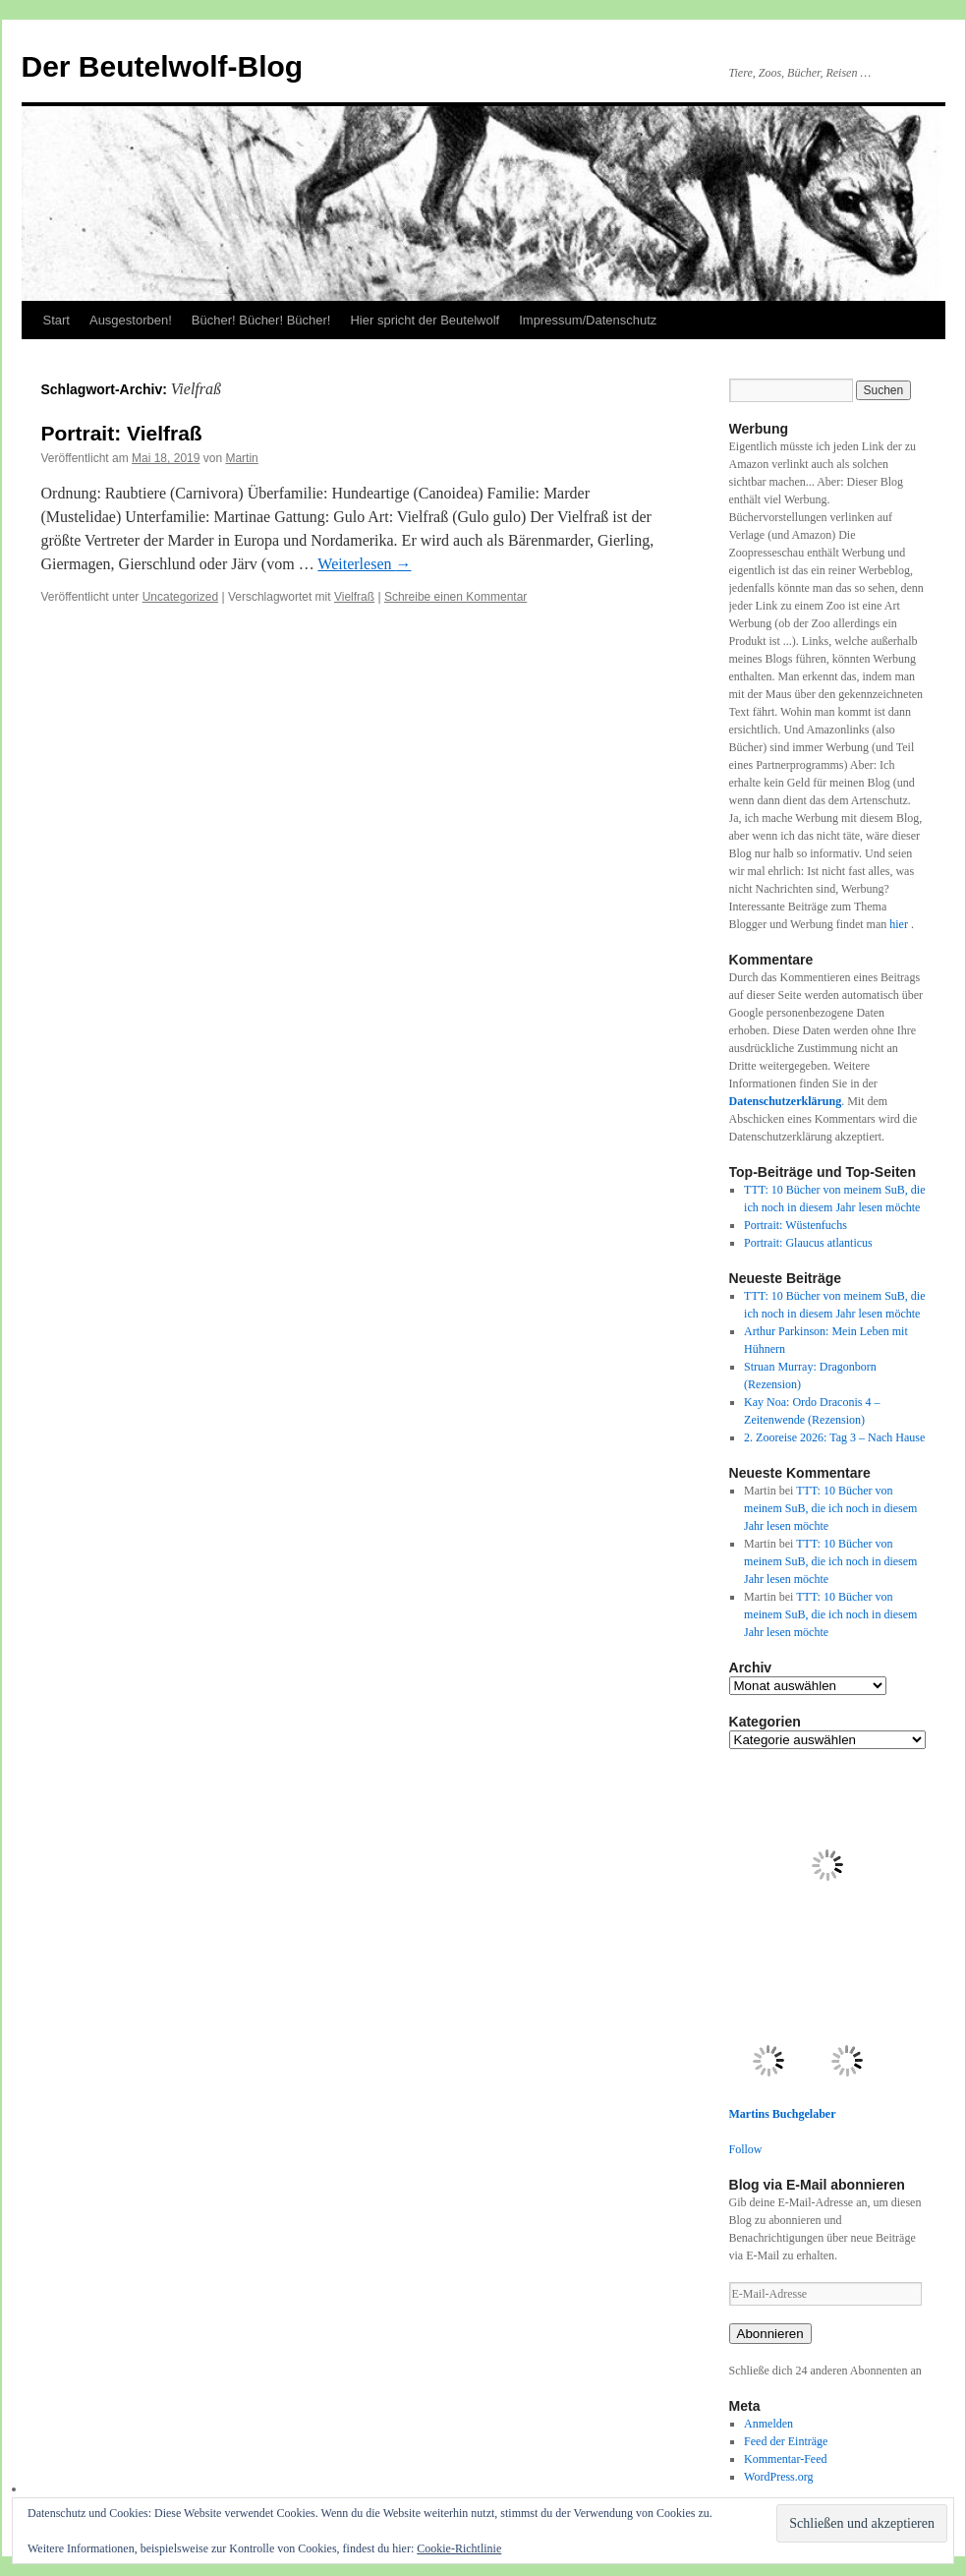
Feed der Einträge (785, 2441)
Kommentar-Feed (785, 2459)
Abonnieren (770, 2333)
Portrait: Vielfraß (121, 433)
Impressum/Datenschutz (587, 320)
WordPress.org (778, 2477)
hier (900, 924)
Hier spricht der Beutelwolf (424, 320)
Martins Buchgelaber (782, 2114)
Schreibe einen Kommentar (455, 597)
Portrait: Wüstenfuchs (795, 1225)
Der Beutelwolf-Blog (163, 66)
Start (56, 320)
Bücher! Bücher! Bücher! (261, 320)
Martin (241, 458)
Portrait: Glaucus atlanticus (808, 1243)
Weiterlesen (364, 564)
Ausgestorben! (130, 320)
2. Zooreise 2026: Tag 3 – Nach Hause (834, 1437)
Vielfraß (354, 597)
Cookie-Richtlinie (459, 2548)
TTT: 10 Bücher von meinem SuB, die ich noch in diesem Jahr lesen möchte (830, 1508)
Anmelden (768, 2423)
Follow (746, 2149)
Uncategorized (180, 597)
